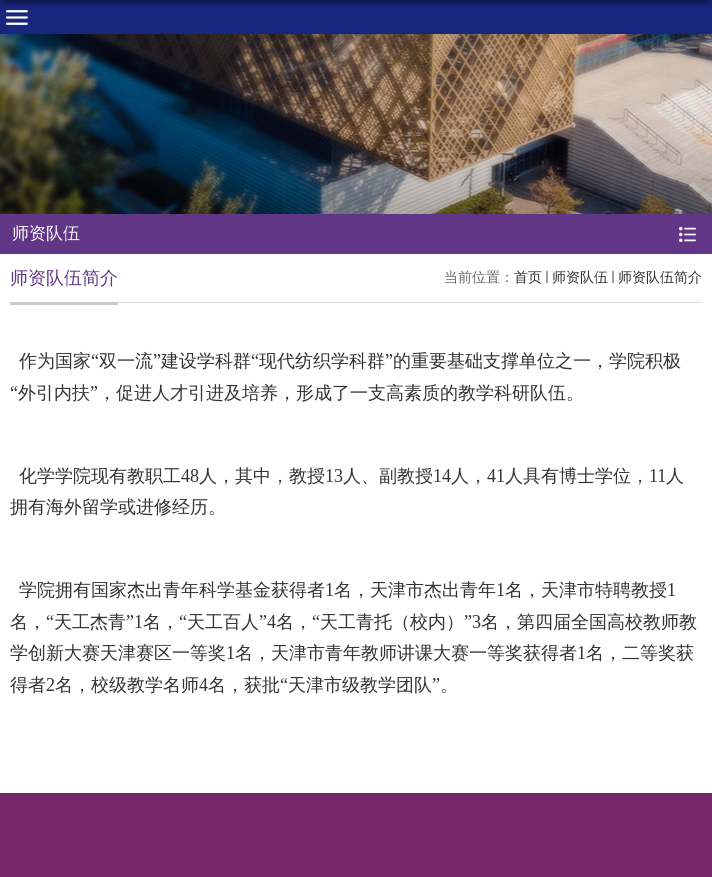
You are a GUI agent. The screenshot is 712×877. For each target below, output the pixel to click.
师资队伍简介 (660, 277)
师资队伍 (580, 277)
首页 (528, 277)
